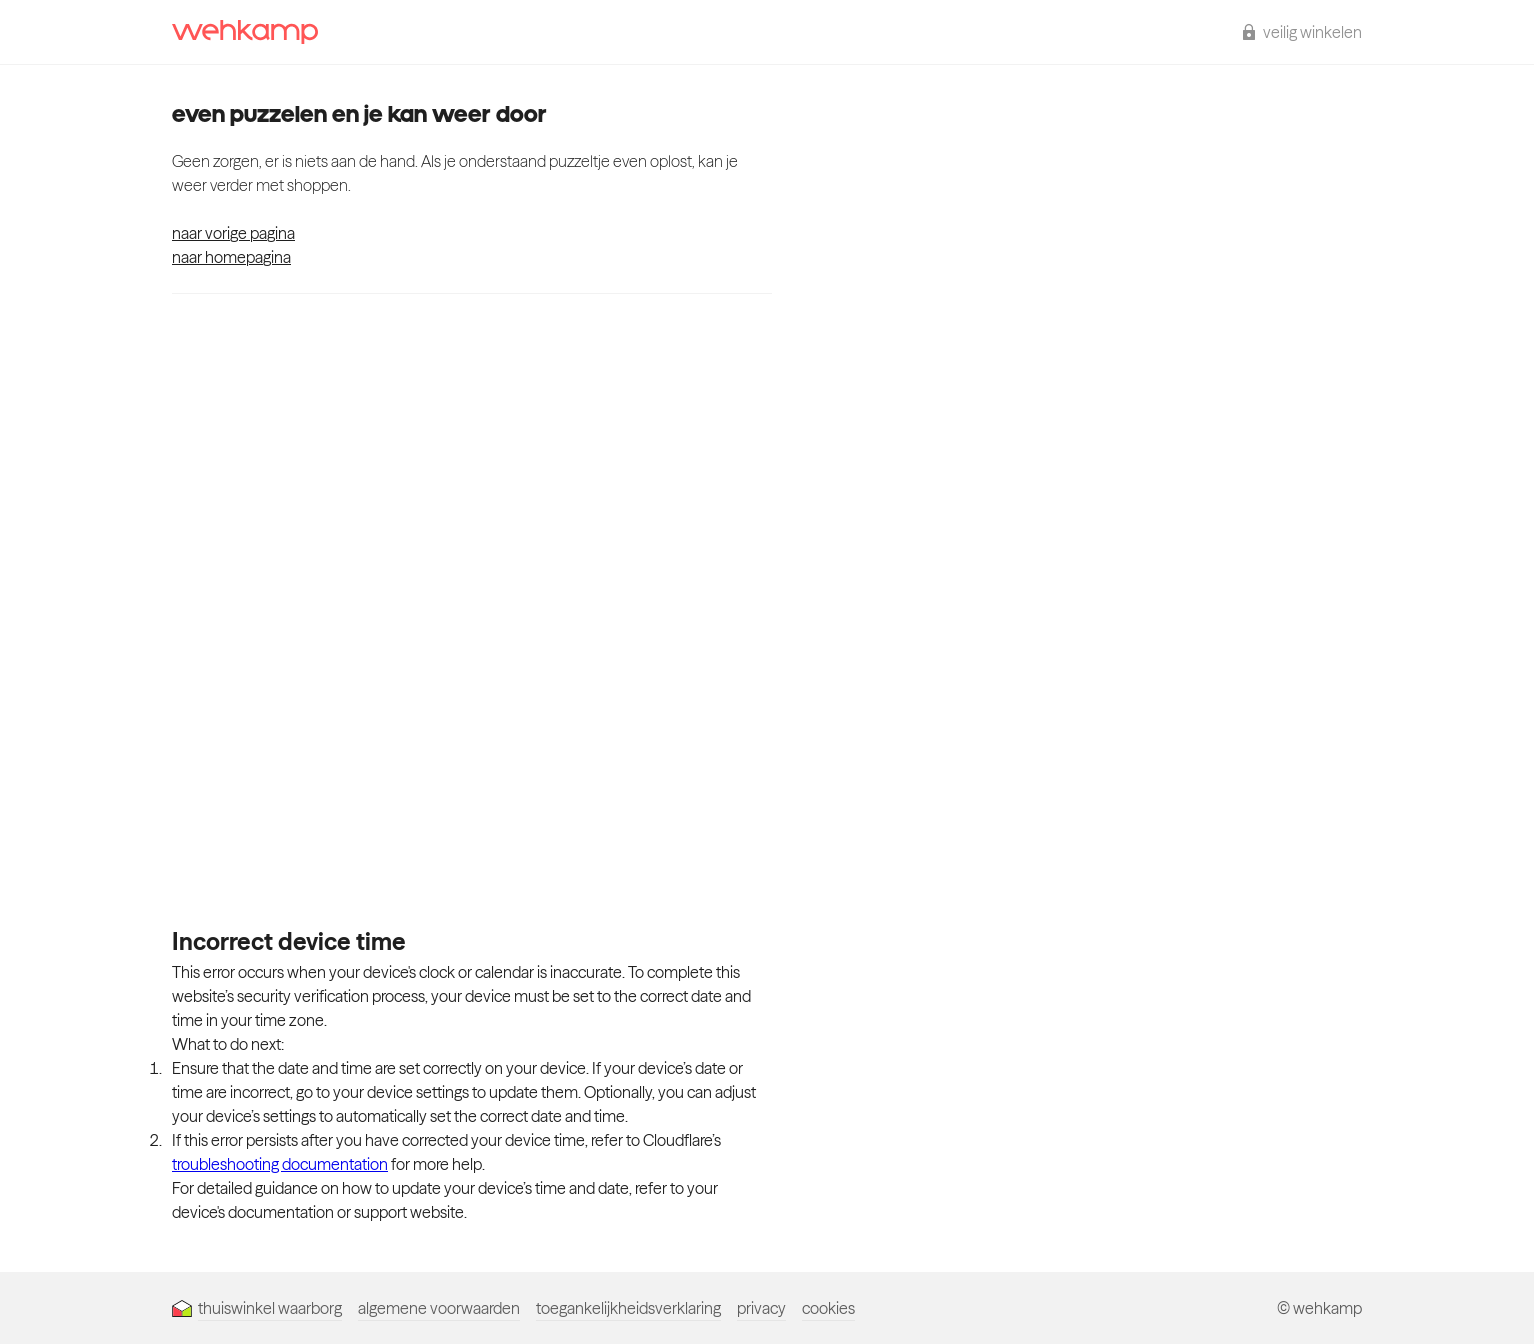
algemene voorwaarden (439, 1308)
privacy (761, 1308)
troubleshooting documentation (280, 1164)
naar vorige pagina (233, 233)
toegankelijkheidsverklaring (628, 1308)
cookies (828, 1308)
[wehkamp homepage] (245, 32)
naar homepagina (231, 257)
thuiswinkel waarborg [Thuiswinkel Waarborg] (257, 1308)
